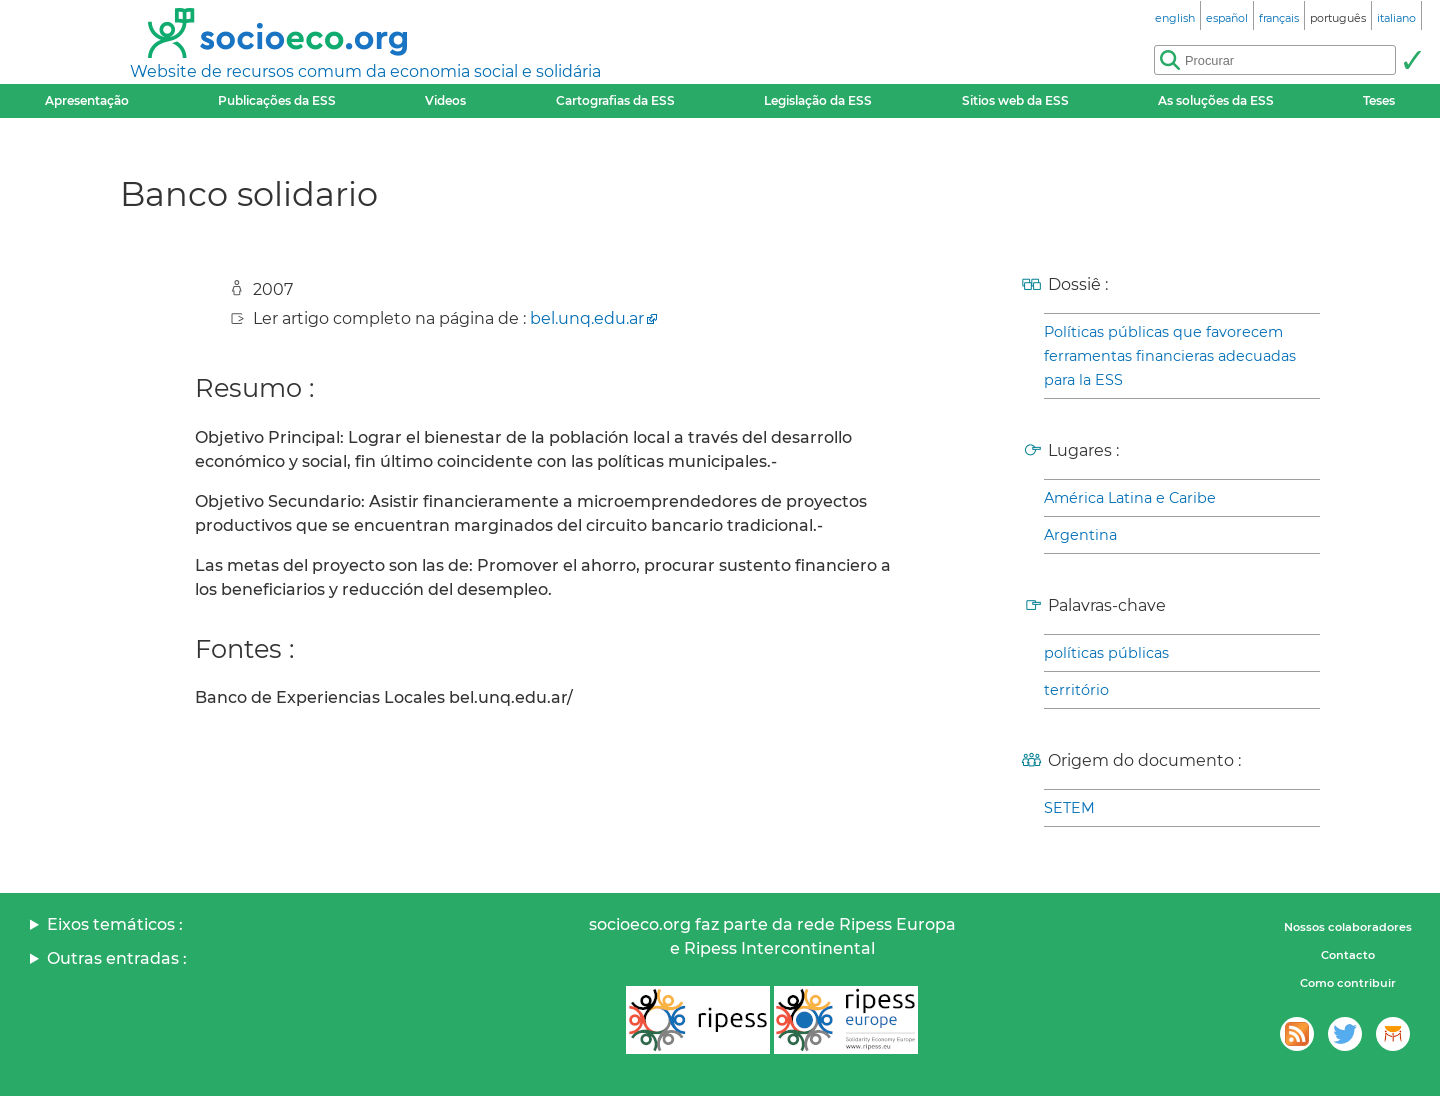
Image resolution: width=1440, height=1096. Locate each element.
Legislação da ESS (818, 100)
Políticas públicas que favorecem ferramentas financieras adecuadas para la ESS (1170, 356)
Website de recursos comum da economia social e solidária (365, 71)
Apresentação (87, 100)
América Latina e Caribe (1130, 498)
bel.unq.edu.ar (587, 318)
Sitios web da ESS (1015, 100)
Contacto (1348, 955)
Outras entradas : (117, 958)
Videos (445, 100)
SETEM (1069, 808)
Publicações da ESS (277, 100)
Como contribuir (1348, 983)
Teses (1379, 100)
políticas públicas (1106, 653)
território (1076, 690)
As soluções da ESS (1216, 100)
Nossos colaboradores (1348, 927)
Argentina (1080, 535)
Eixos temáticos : (115, 924)
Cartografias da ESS (615, 100)
